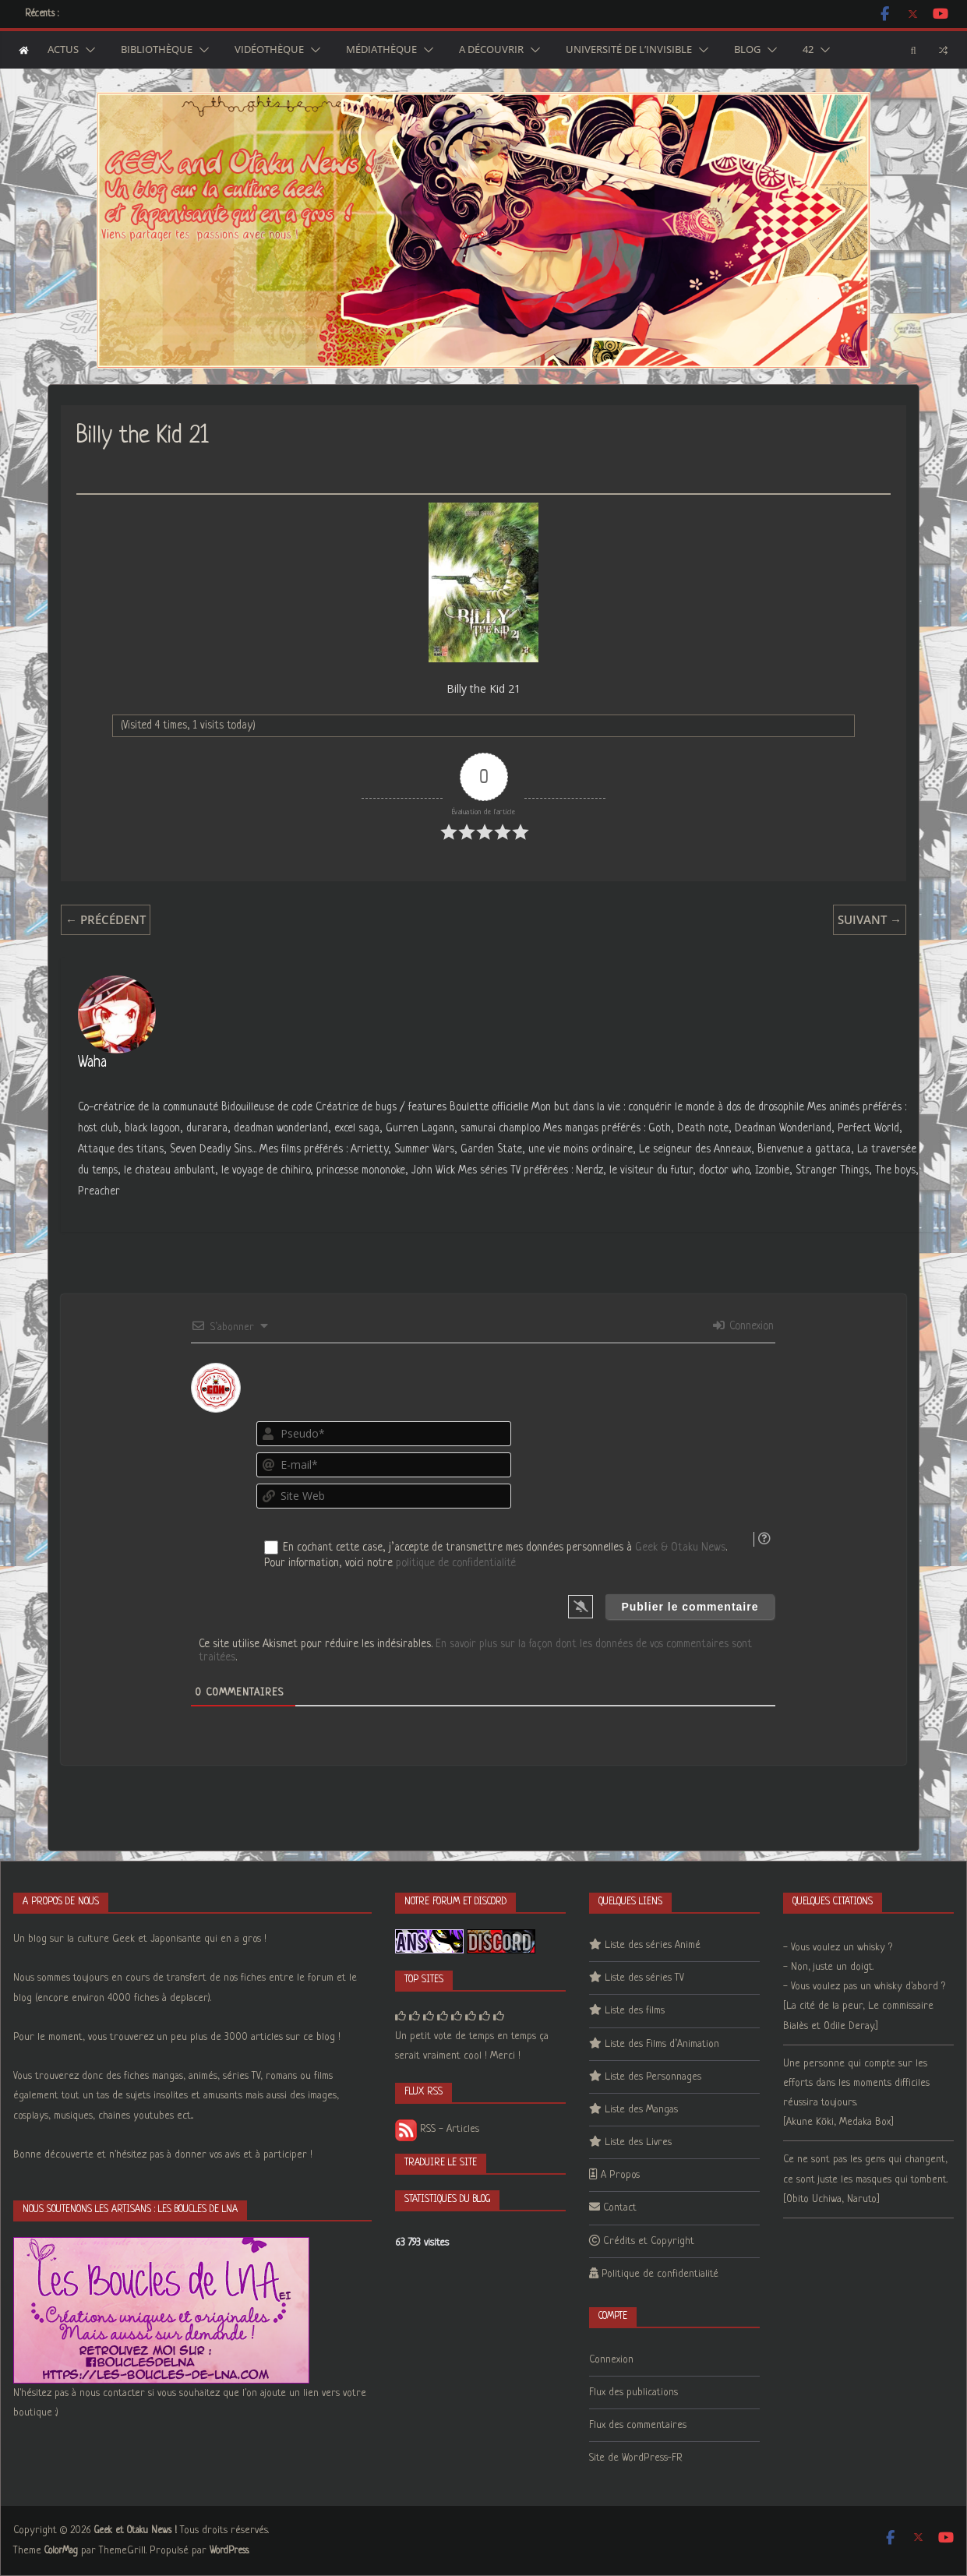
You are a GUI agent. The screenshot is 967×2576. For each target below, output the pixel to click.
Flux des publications (633, 2392)
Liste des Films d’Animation (662, 2044)
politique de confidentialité (456, 1563)
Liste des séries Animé (653, 1945)
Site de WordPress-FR (636, 2458)
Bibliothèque (156, 49)
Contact (620, 2208)
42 (808, 49)
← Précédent (105, 919)
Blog (747, 49)
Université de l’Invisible (629, 49)
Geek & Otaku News (680, 1547)
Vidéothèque (269, 49)
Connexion (743, 1326)
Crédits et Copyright (648, 2241)
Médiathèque (381, 49)
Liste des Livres (638, 2142)
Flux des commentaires (637, 2425)
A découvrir (491, 49)
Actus (63, 49)
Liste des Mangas (641, 2109)
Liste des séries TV (644, 1978)
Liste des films (635, 2011)
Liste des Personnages (653, 2077)
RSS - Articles (437, 2129)
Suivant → (870, 919)
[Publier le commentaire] (689, 1606)
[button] (87, 49)
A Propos (620, 2175)
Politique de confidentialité (660, 2274)
